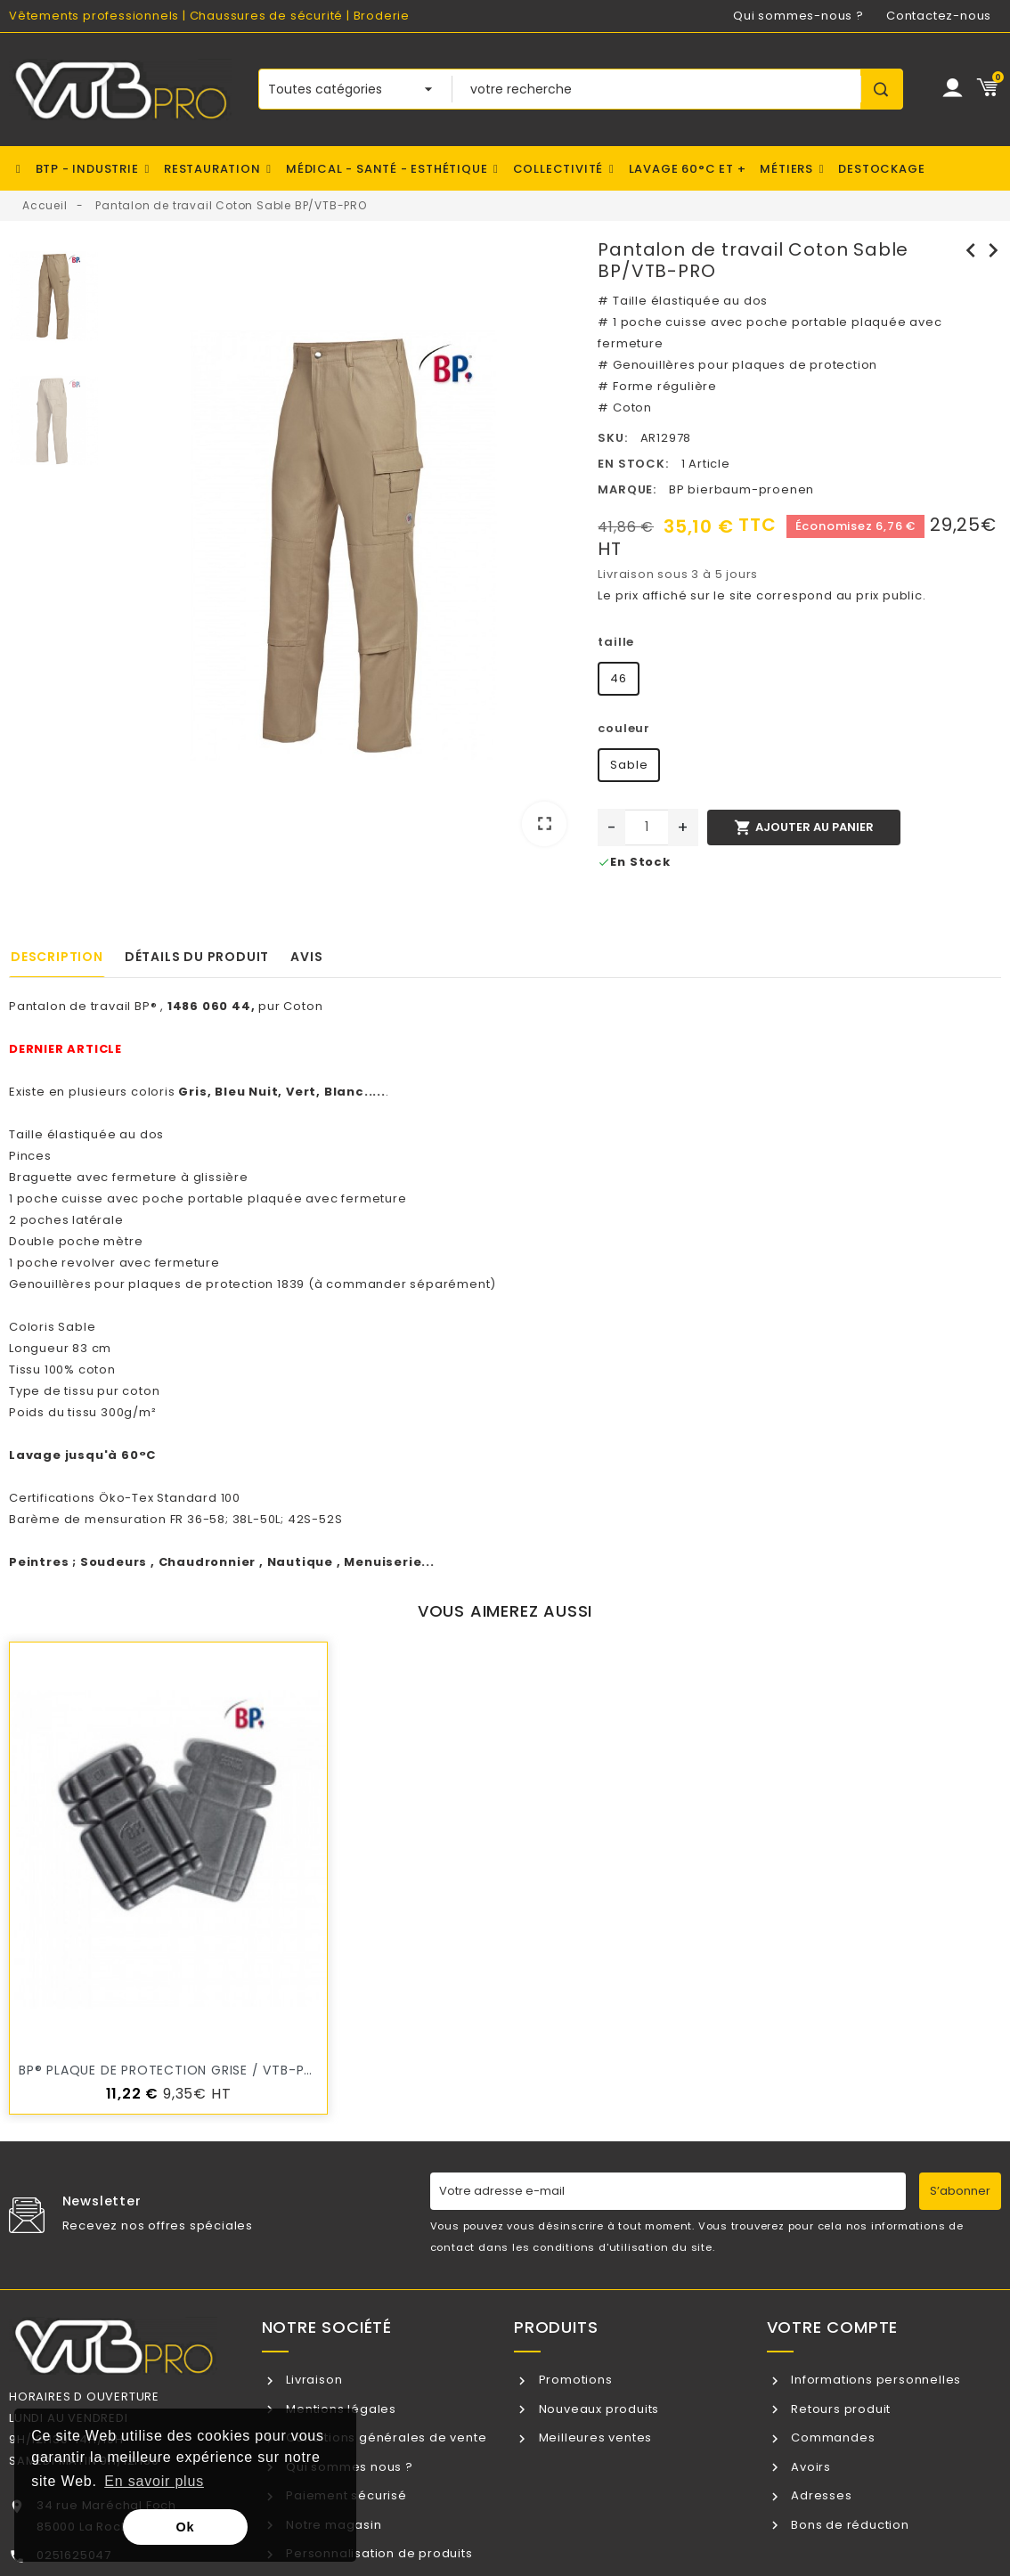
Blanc (344, 1091)
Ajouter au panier (803, 827)
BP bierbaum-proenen (741, 489)
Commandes (831, 2437)
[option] (343, 549)
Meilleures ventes (593, 2437)
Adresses (819, 2495)
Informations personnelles (874, 2379)
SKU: (612, 437)
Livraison (312, 2379)
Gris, (194, 1091)
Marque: (627, 489)
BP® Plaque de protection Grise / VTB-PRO (171, 2070)
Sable (629, 764)
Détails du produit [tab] (197, 957)
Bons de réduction (847, 2524)
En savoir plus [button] (154, 2481)
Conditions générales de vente (384, 2437)
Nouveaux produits (597, 2409)
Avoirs (809, 2466)
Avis (306, 957)
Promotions (574, 2379)
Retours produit (839, 2409)
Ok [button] (185, 2527)
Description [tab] (57, 957)
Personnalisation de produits (377, 2553)
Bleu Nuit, (248, 1091)
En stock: (633, 463)
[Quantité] (646, 827)
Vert (301, 1091)
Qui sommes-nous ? (798, 15)
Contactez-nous (938, 15)
